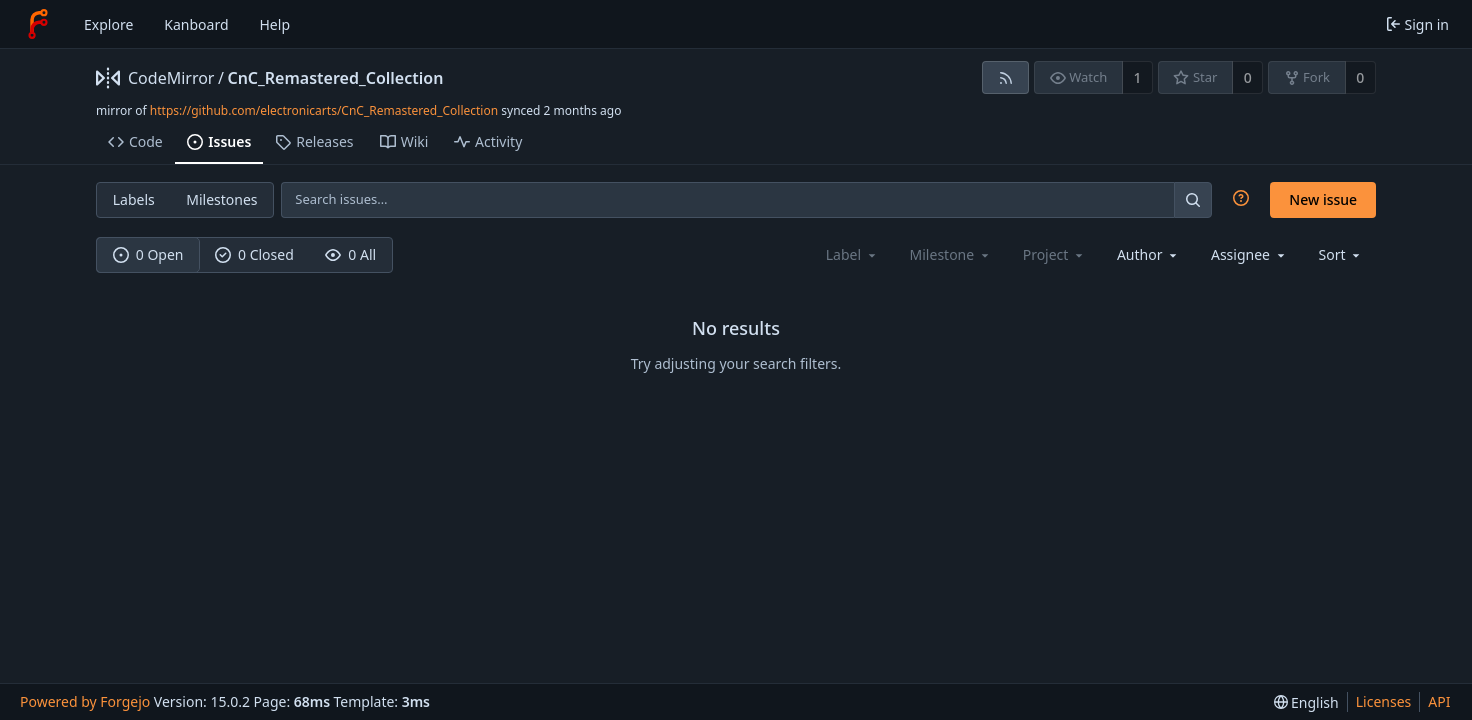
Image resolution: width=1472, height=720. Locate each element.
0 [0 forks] (1360, 77)
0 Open (148, 254)
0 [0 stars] (1248, 77)
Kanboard (196, 24)
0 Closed (254, 254)
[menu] (1341, 254)
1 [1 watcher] (1138, 77)
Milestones (221, 199)
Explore (108, 24)
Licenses (1384, 701)
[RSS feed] (1005, 77)
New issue (1323, 199)
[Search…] (1193, 199)
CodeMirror (171, 78)
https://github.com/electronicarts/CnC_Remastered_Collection (324, 110)
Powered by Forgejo (85, 701)
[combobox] (1148, 254)
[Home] (38, 24)
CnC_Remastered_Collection (335, 78)
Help (275, 24)
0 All (350, 254)
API (1439, 701)
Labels (134, 199)
